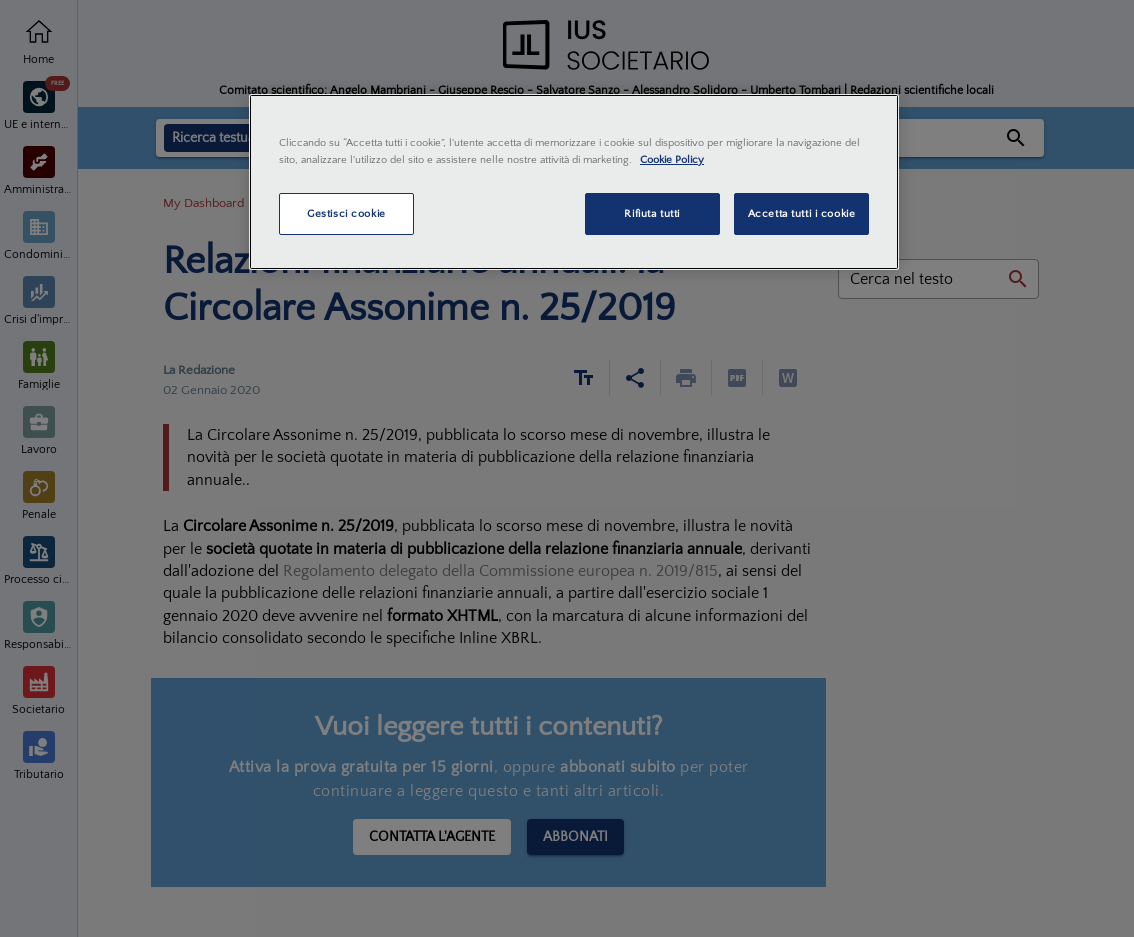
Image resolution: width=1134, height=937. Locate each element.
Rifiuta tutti (651, 213)
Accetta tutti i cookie (802, 213)
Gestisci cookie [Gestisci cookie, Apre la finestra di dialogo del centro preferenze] (346, 213)
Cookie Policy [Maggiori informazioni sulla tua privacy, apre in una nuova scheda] (672, 159)
